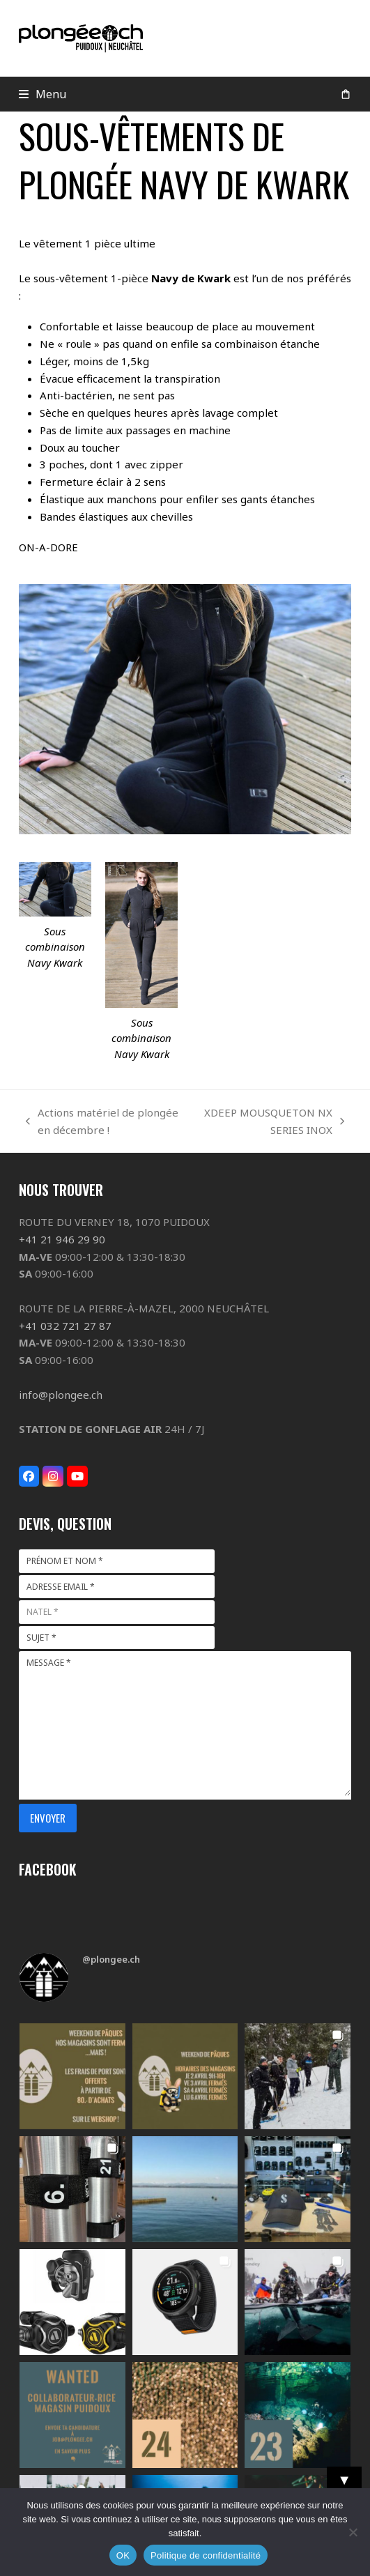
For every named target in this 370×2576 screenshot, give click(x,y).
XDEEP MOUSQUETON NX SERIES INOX (268, 1122)
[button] (43, 94)
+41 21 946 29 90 (62, 1239)
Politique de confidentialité (206, 2555)
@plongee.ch (111, 1959)
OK (123, 2555)
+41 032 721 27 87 (65, 1326)
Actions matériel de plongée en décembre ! (102, 1122)
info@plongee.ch (60, 1395)
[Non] (353, 2532)
